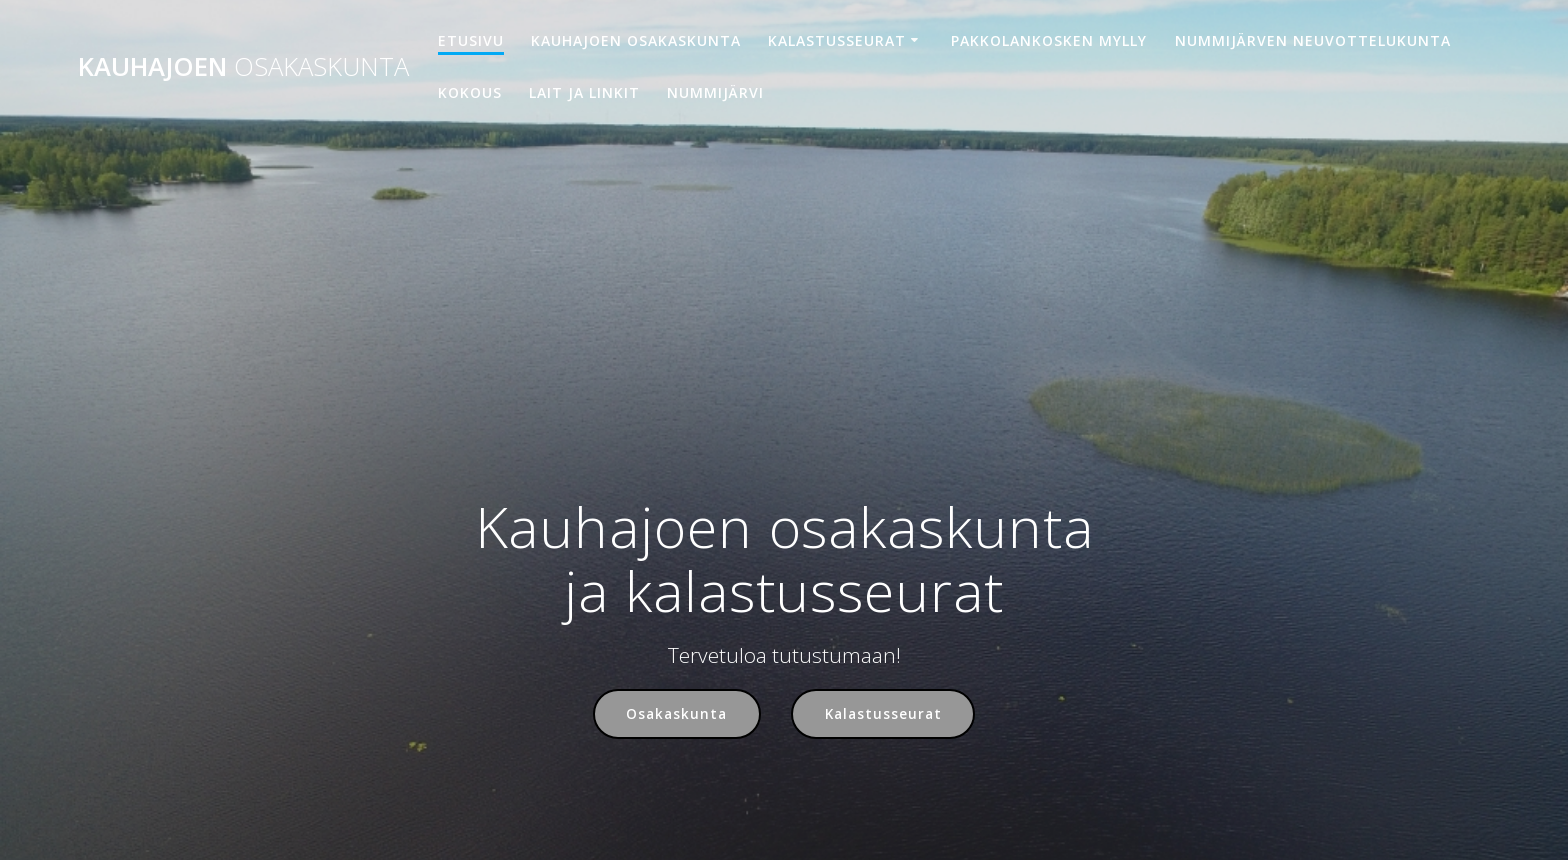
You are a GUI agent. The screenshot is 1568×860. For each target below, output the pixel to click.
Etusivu (471, 40)
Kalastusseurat (837, 40)
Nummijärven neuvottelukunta (1313, 40)
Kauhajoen (243, 67)
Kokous (470, 92)
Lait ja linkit (584, 92)
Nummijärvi (715, 92)
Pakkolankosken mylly (1049, 40)
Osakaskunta (676, 714)
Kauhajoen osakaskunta (636, 40)
